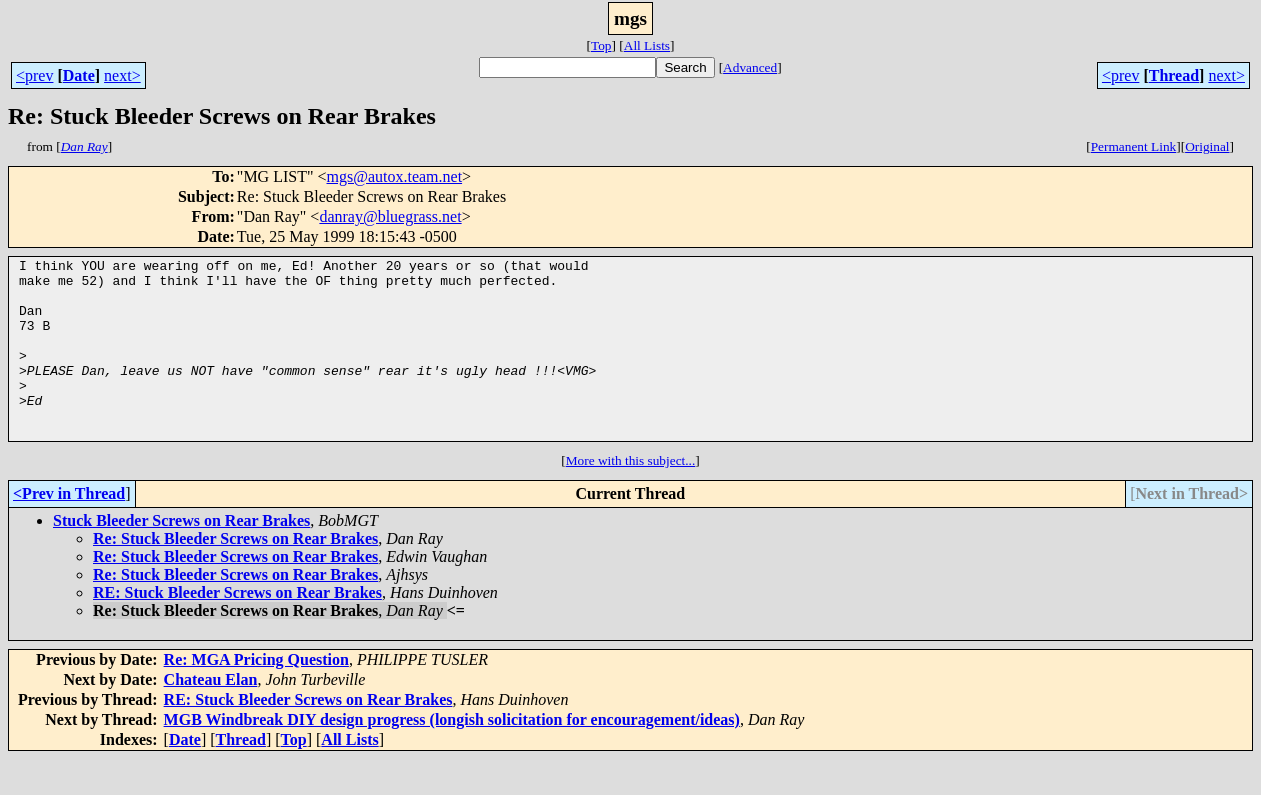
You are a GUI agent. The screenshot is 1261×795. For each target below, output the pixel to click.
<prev (34, 75)
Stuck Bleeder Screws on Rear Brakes (181, 556)
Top (601, 45)
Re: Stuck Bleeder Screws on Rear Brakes (235, 574)
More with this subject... (631, 496)
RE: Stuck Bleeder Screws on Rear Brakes (237, 628)
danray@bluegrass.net (390, 216)
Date (79, 75)
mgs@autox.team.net (395, 176)
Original (1207, 146)
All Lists (647, 45)
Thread (1174, 75)
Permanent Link (1134, 146)
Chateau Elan (211, 715)
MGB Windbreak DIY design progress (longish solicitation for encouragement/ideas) (452, 755)
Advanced (750, 67)
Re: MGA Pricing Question (256, 695)
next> (122, 75)
